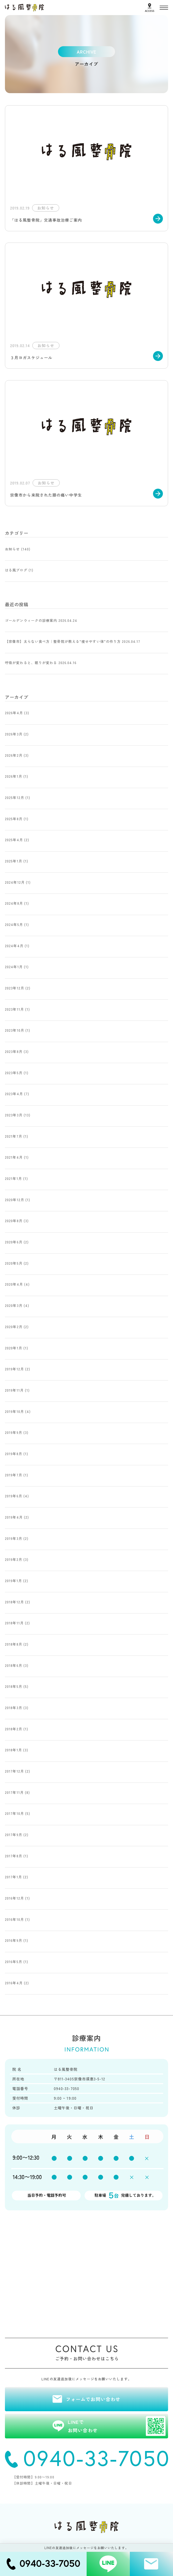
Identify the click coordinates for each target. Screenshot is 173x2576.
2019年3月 (13, 1538)
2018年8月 (13, 1644)
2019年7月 (13, 1474)
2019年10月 (14, 1411)
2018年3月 (13, 1707)
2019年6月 (13, 1495)
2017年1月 (13, 1876)
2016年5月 (13, 1961)
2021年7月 (13, 1136)
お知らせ (12, 548)
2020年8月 (13, 1220)
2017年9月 (13, 1834)
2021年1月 (13, 1178)
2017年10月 (14, 1813)
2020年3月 (13, 1305)
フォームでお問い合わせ (93, 2399)
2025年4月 (14, 839)
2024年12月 (15, 882)
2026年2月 (13, 755)
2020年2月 (13, 1326)
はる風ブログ (16, 569)
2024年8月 (14, 903)
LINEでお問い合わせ (117, 2426)
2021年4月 (14, 1157)
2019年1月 (13, 1580)
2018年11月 (14, 1622)
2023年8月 (13, 1051)
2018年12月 (14, 1601)
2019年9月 (13, 1432)
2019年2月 (13, 1559)
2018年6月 (13, 1665)
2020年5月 (13, 1263)
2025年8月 (13, 818)
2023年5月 (13, 1072)
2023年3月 (13, 1114)
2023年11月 (14, 1009)
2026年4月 (14, 712)
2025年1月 (13, 861)
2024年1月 (14, 966)
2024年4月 (14, 945)
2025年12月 (14, 797)
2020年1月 (13, 1347)
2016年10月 (14, 1919)
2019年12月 (14, 1368)
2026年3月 (13, 734)
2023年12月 (14, 987)
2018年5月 (13, 1686)
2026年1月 (13, 776)
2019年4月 (14, 1517)
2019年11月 (14, 1390)
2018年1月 (13, 1749)
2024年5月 (14, 924)
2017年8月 (13, 1855)
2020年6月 (13, 1241)
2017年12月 (14, 1771)
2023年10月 (14, 1030)
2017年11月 (14, 1792)
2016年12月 (14, 1898)
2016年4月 (14, 1982)
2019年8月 (13, 1453)
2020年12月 (14, 1199)
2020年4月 (14, 1284)
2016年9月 (13, 1940)
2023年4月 (14, 1093)
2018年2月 (13, 1728)
